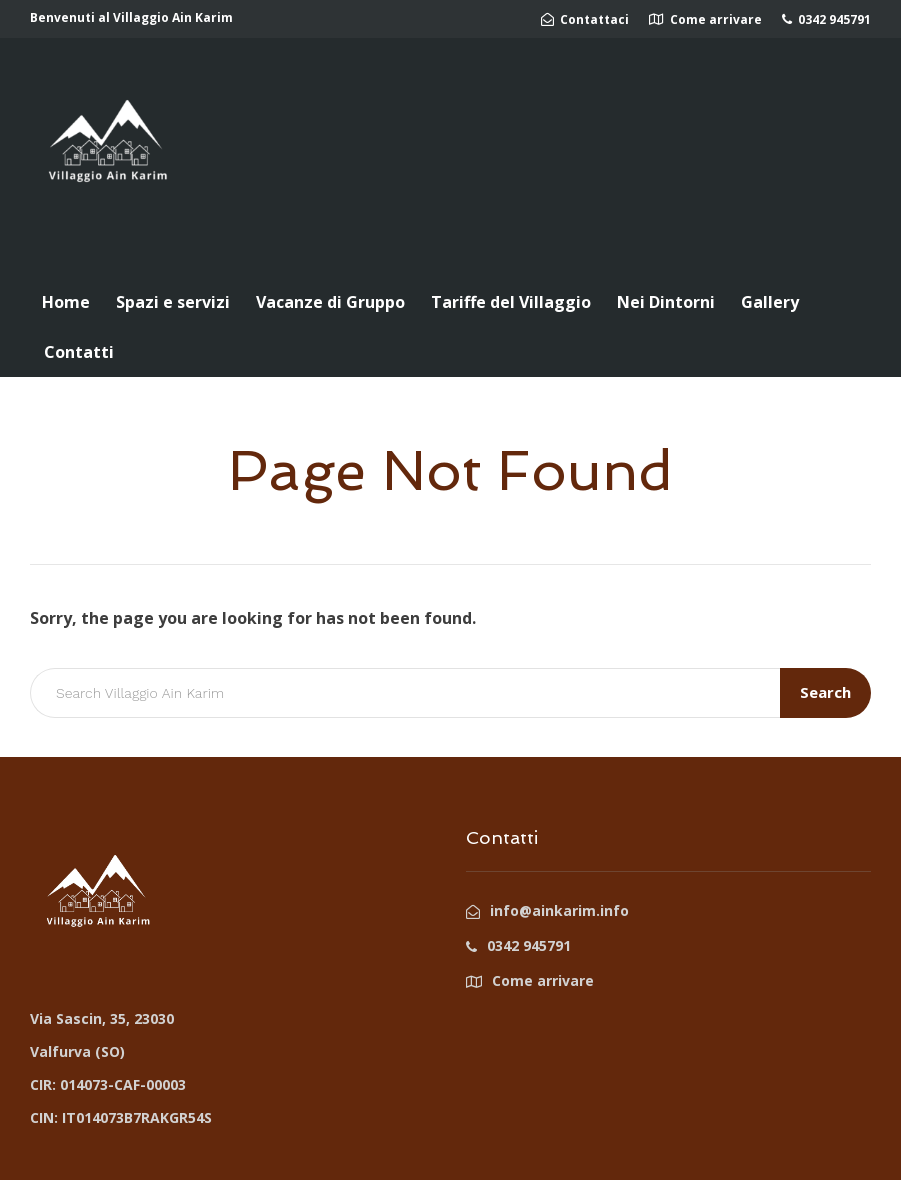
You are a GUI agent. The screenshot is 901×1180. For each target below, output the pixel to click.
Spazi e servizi (173, 302)
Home (66, 302)
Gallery (770, 302)
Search (825, 692)
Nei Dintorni (666, 302)
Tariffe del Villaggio (511, 302)
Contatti (79, 352)
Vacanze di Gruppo (330, 302)
